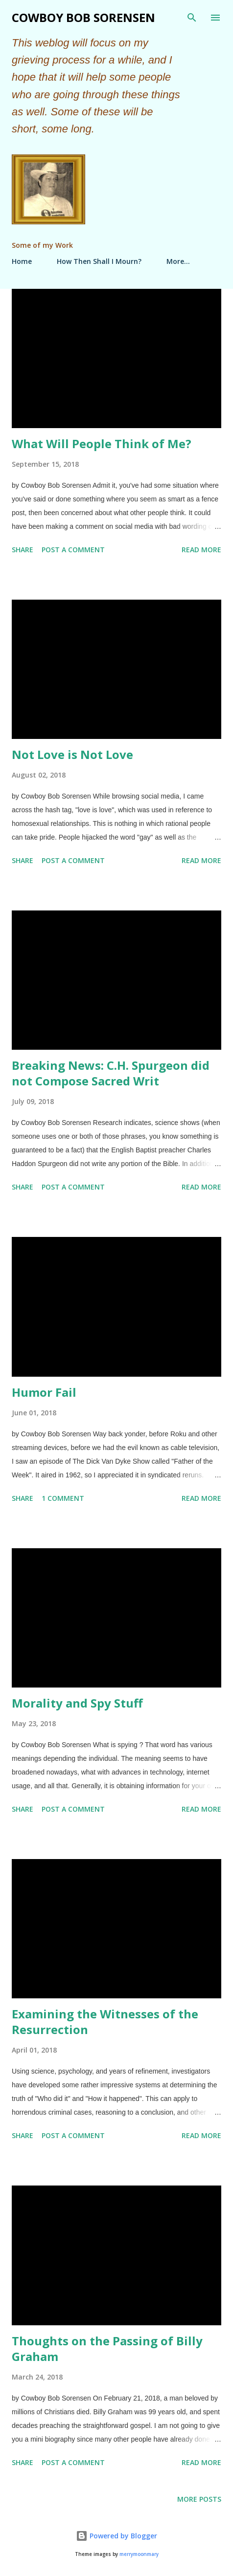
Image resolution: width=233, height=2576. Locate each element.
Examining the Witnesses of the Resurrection (105, 2021)
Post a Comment (73, 549)
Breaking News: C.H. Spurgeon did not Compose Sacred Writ (111, 1073)
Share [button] (22, 549)
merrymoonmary (139, 2554)
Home (22, 261)
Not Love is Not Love (72, 754)
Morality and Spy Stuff (77, 1703)
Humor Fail (44, 1392)
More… (178, 261)
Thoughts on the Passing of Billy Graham (107, 2348)
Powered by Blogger (116, 2535)
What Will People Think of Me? (101, 443)
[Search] (192, 17)
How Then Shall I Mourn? (99, 261)
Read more (201, 549)
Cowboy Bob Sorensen (83, 17)
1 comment (63, 1498)
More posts (199, 2499)
